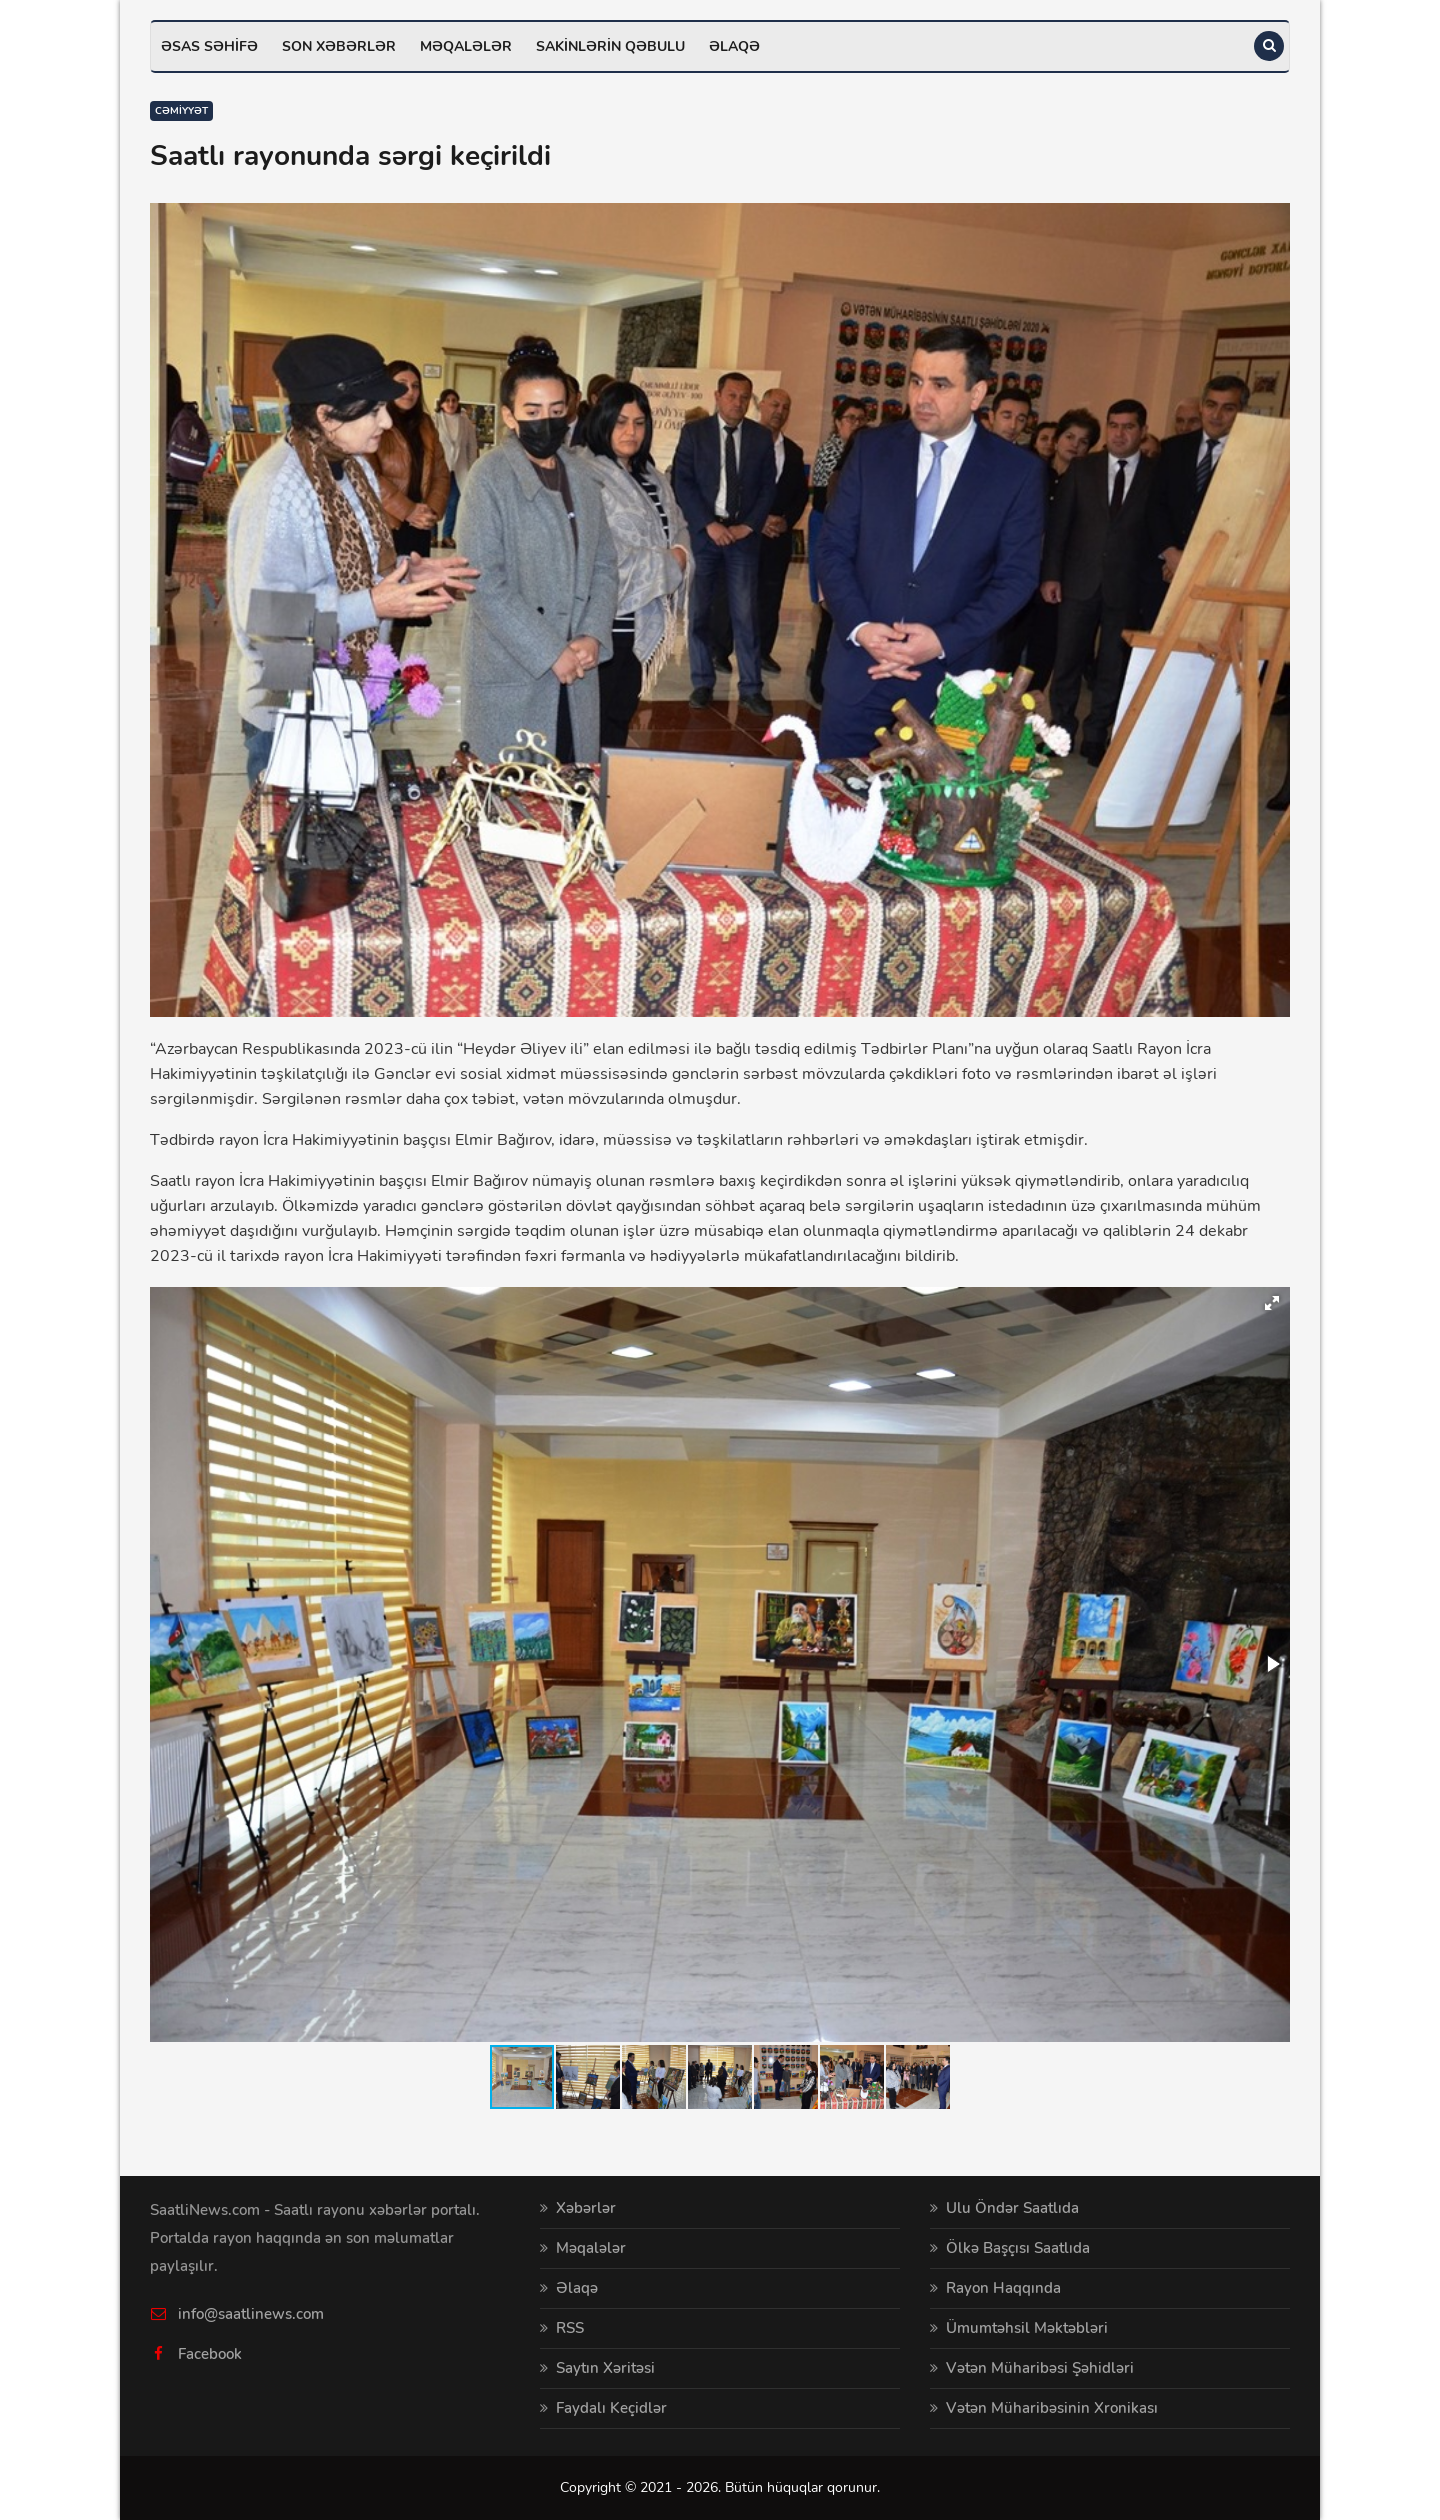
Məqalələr (466, 46)
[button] (1272, 1303)
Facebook (210, 2354)
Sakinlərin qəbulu (610, 46)
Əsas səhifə (209, 46)
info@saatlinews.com (251, 2314)
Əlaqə (734, 46)
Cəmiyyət (181, 111)
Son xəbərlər (339, 46)
